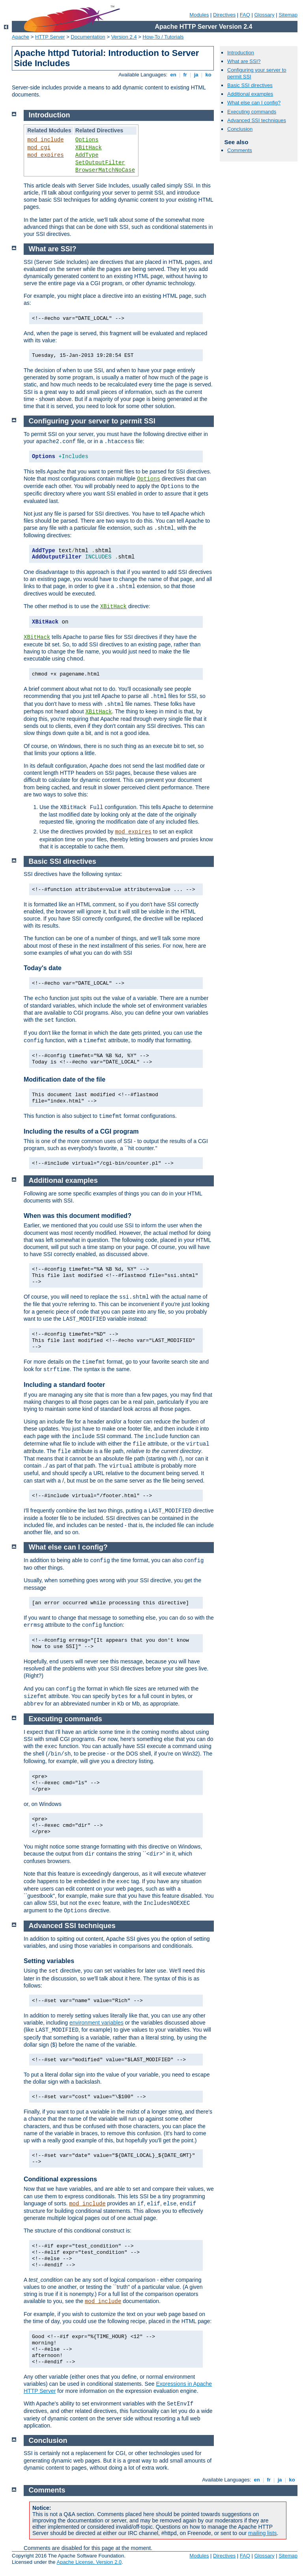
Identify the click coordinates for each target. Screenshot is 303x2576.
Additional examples (250, 94)
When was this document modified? (77, 1215)
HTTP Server (50, 37)
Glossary (264, 15)
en (173, 75)
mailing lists (262, 2533)
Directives (224, 15)
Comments (239, 150)
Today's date (43, 968)
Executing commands (251, 112)
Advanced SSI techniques (256, 120)
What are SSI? (244, 61)
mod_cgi (38, 148)
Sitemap (288, 15)
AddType (87, 155)
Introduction (240, 53)
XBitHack (88, 148)
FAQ (245, 15)
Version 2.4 (124, 37)
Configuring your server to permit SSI (92, 421)
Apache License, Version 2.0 (89, 2562)
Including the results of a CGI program (81, 1131)
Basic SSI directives (250, 85)
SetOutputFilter (100, 163)
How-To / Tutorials (163, 37)
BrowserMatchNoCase (105, 170)
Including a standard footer (64, 1384)
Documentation (88, 37)
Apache (20, 37)
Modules (199, 15)
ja (196, 75)
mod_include (45, 140)
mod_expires (45, 155)
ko (208, 75)
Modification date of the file (64, 1079)
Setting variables (49, 1961)
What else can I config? (254, 103)
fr (185, 75)
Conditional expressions (60, 2179)
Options (87, 140)
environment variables (96, 2022)
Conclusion (239, 129)
